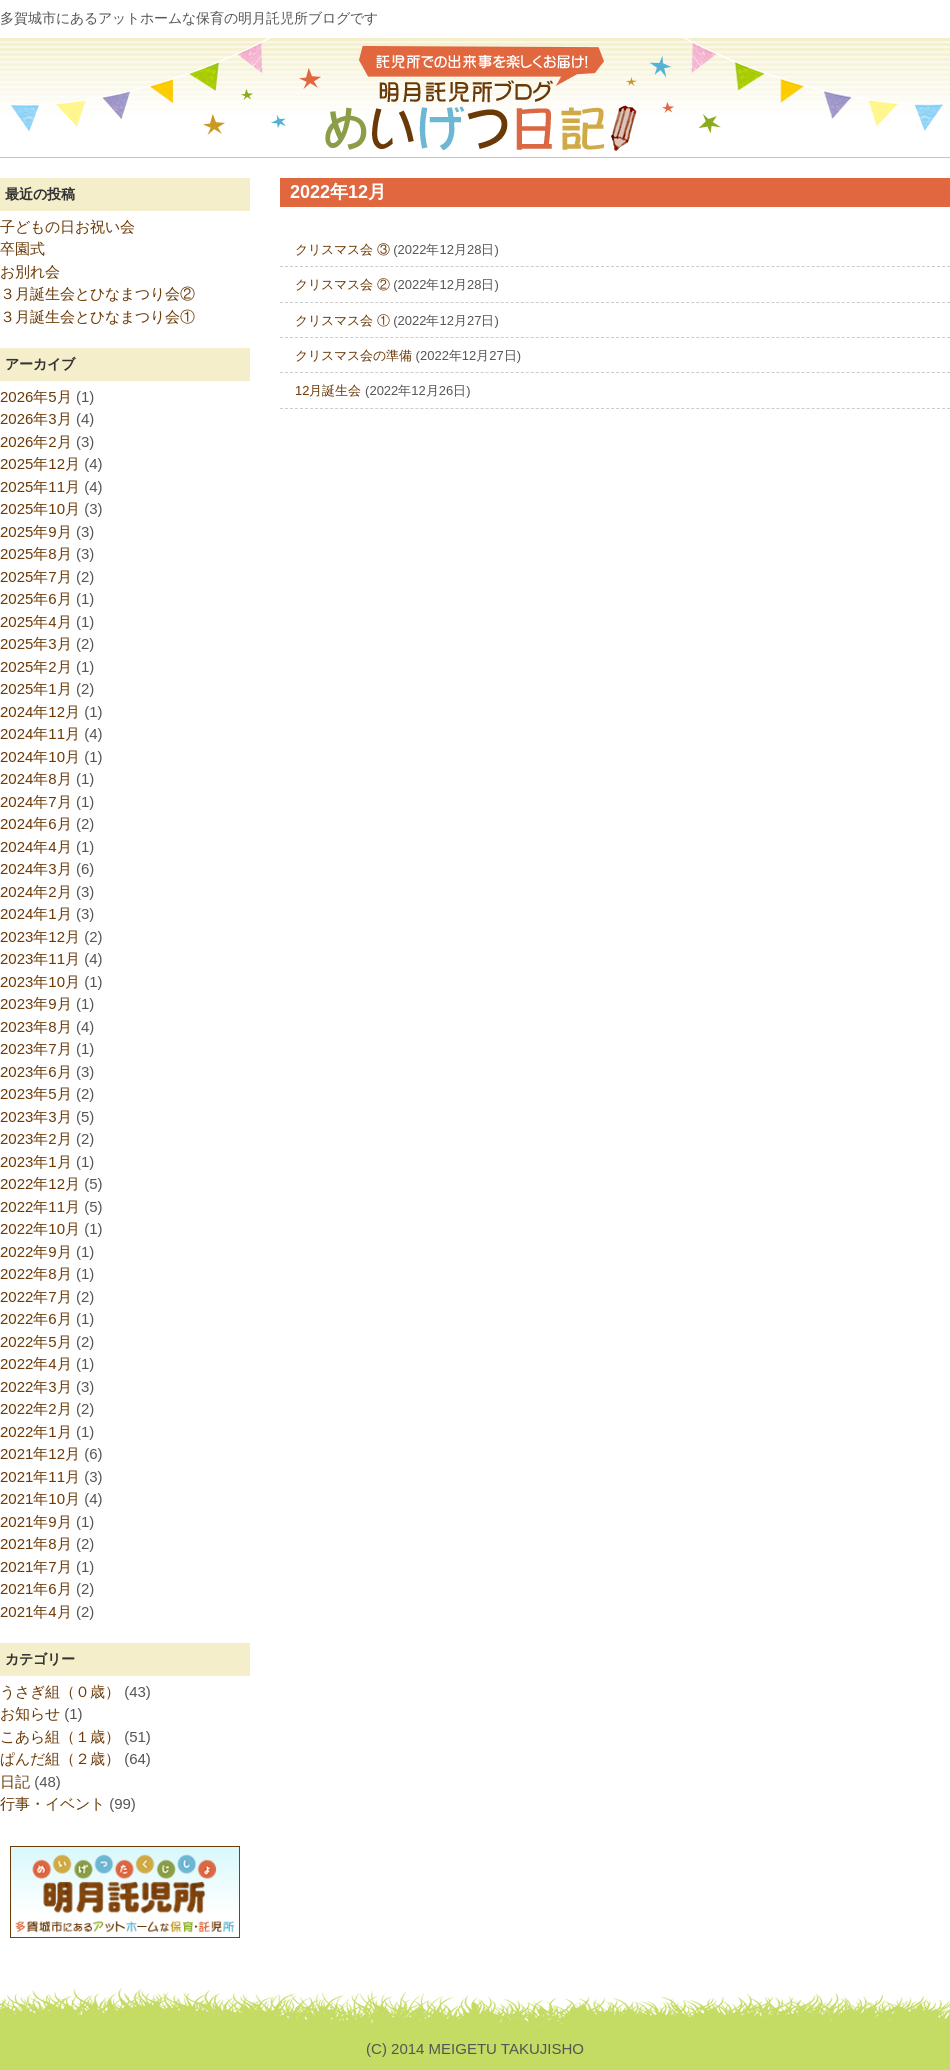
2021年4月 (36, 1611)
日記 (15, 1781)
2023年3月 (36, 1116)
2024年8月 (36, 778)
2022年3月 (36, 1386)
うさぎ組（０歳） (60, 1691)
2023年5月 (36, 1093)
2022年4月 (36, 1363)
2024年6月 (36, 823)
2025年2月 (36, 666)
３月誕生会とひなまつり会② (97, 293)
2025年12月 (40, 463)
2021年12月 (40, 1453)
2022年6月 (36, 1318)
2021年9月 (36, 1521)
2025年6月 (36, 598)
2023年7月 (36, 1048)
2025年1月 (36, 688)
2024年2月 (36, 891)
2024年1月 (36, 913)
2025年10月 (40, 508)
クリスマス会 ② (342, 284)
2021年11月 (40, 1476)
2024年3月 (36, 868)
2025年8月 (36, 553)
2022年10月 (40, 1228)
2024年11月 (40, 733)
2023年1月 (36, 1161)
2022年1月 (36, 1431)
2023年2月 (36, 1138)
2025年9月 (36, 531)
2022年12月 (40, 1183)
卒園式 (22, 248)
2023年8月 (36, 1026)
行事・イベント (52, 1803)
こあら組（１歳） (60, 1736)
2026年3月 (36, 418)
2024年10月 (40, 756)
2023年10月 (40, 981)
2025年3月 (36, 643)
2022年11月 (40, 1206)
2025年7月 (36, 576)
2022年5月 (36, 1341)
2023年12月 (40, 936)
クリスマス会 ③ (342, 249)
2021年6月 (36, 1588)
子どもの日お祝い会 (67, 226)
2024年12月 (40, 711)
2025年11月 (40, 486)
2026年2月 (36, 441)
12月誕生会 (328, 390)
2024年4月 (36, 846)
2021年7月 (36, 1566)
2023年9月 (36, 1003)
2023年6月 (36, 1071)
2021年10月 (40, 1498)
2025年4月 (36, 621)
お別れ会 (30, 271)
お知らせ (30, 1713)
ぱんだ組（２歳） (60, 1758)
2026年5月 (36, 396)
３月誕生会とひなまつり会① (97, 316)
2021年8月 (36, 1543)
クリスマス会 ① (342, 320)
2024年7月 (36, 801)
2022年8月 (36, 1273)
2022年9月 (36, 1251)
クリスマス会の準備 (353, 355)
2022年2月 (36, 1408)
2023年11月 (40, 958)
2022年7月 (36, 1296)
